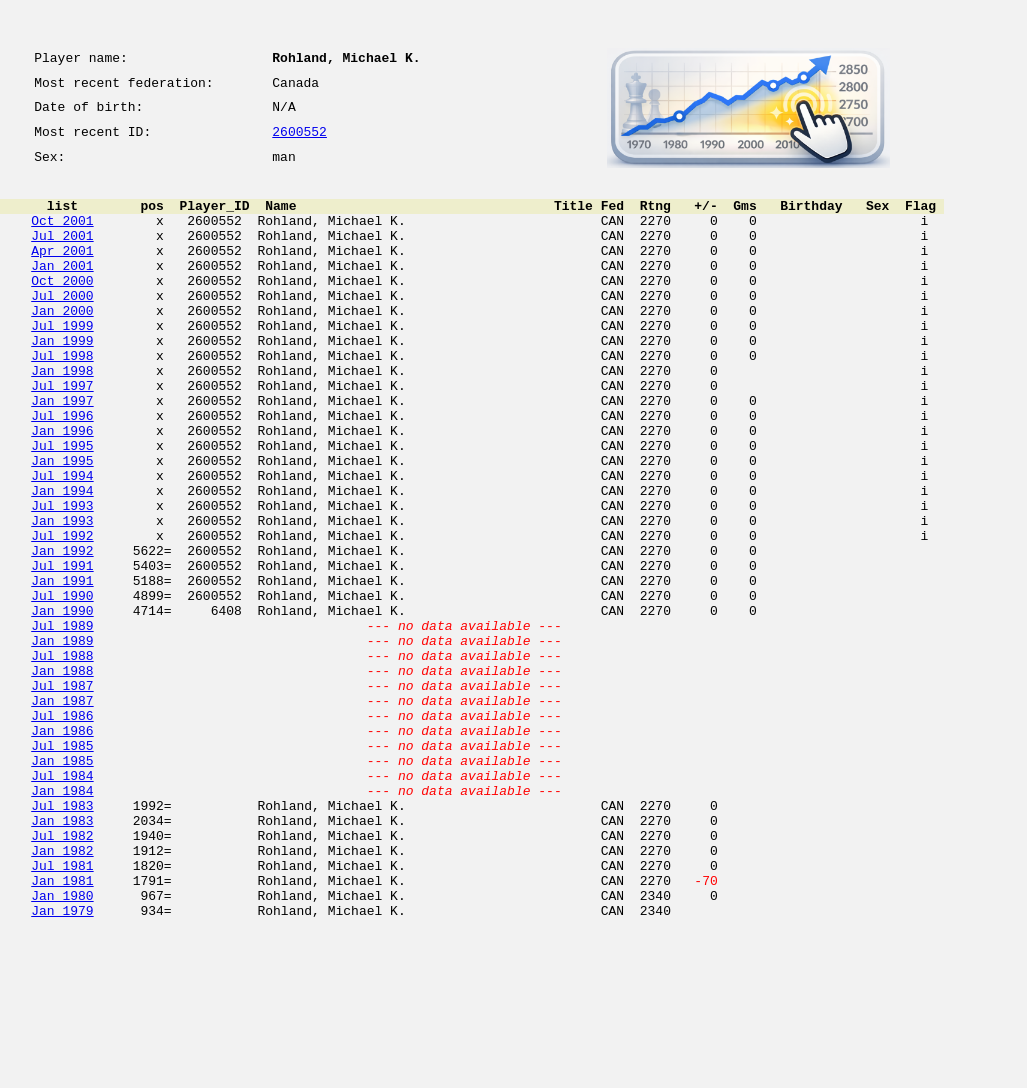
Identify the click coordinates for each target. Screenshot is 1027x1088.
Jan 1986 (62, 850)
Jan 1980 (62, 1048)
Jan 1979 (62, 1066)
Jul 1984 (62, 904)
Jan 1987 (62, 814)
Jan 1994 (62, 562)
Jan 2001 (62, 292)
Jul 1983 (62, 940)
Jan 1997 (62, 454)
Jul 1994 (62, 544)
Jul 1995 (62, 508)
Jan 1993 (62, 598)
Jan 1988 (62, 778)
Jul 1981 (62, 1012)
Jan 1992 (62, 634)
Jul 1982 (62, 976)
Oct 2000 (62, 310)
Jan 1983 (62, 958)
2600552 (299, 142)
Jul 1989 (62, 724)
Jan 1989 (62, 742)
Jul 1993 (62, 580)
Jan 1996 (62, 490)
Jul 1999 (62, 364)
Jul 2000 (62, 328)
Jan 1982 (62, 994)
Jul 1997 (62, 436)
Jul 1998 (62, 400)
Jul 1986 (62, 832)
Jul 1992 (62, 616)
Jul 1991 (62, 652)
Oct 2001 (62, 238)
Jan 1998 (62, 418)
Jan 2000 (62, 346)
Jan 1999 (62, 382)
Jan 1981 (62, 1030)
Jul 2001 (62, 256)
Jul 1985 (62, 868)
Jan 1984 (62, 922)
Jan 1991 (62, 670)
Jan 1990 (62, 706)
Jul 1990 (62, 688)
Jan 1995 (62, 526)
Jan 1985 (62, 886)
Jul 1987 (62, 796)
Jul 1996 (62, 472)
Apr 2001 (62, 274)
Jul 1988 (62, 760)
